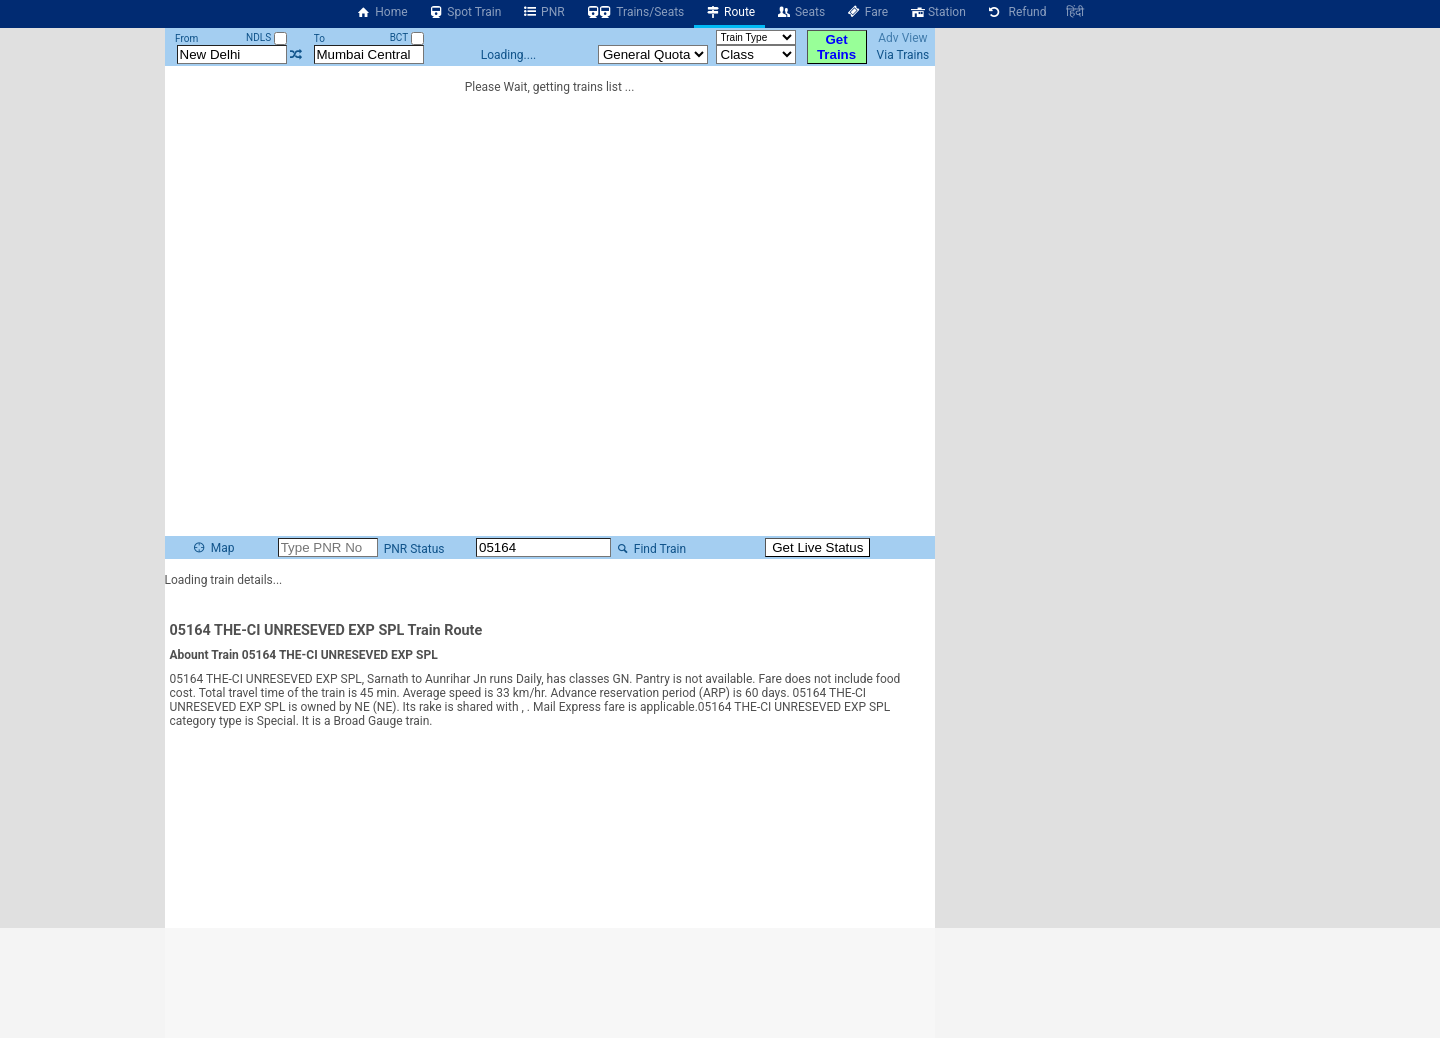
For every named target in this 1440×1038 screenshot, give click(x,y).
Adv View (902, 38)
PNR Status (413, 549)
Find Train (650, 549)
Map (213, 548)
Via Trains (903, 55)
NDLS (266, 37)
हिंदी (1075, 12)
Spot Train (465, 12)
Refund (1016, 12)
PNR (542, 12)
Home (382, 12)
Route (729, 12)
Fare (866, 12)
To (319, 38)
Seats (800, 12)
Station (937, 12)
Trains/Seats (635, 12)
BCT (407, 37)
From (186, 38)
